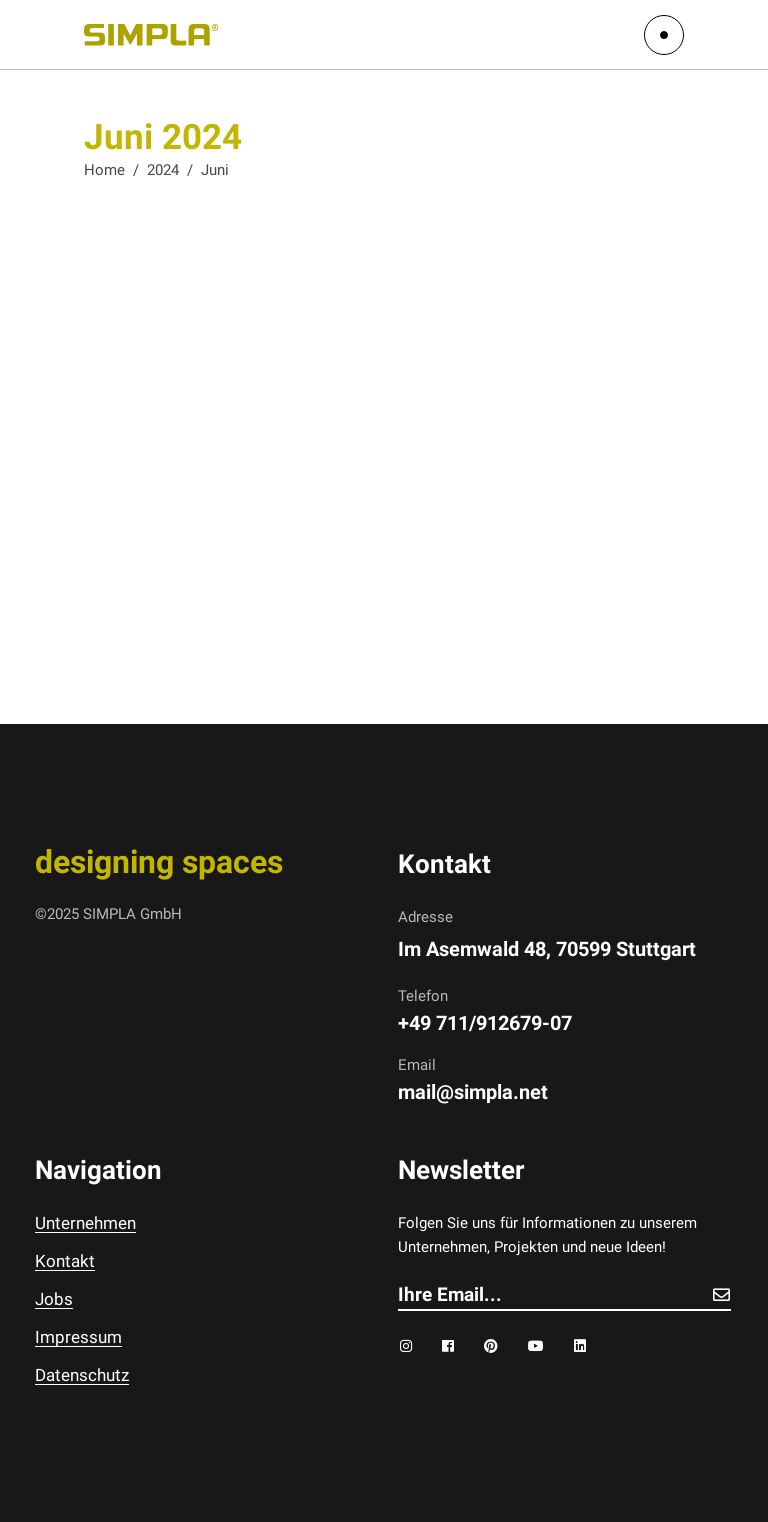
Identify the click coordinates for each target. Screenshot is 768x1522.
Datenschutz (82, 1375)
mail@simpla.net (473, 1092)
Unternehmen (85, 1223)
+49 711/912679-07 (485, 1023)
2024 (163, 170)
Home (104, 170)
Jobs (54, 1299)
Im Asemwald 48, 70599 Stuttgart (547, 949)
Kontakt (65, 1261)
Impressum (78, 1337)
